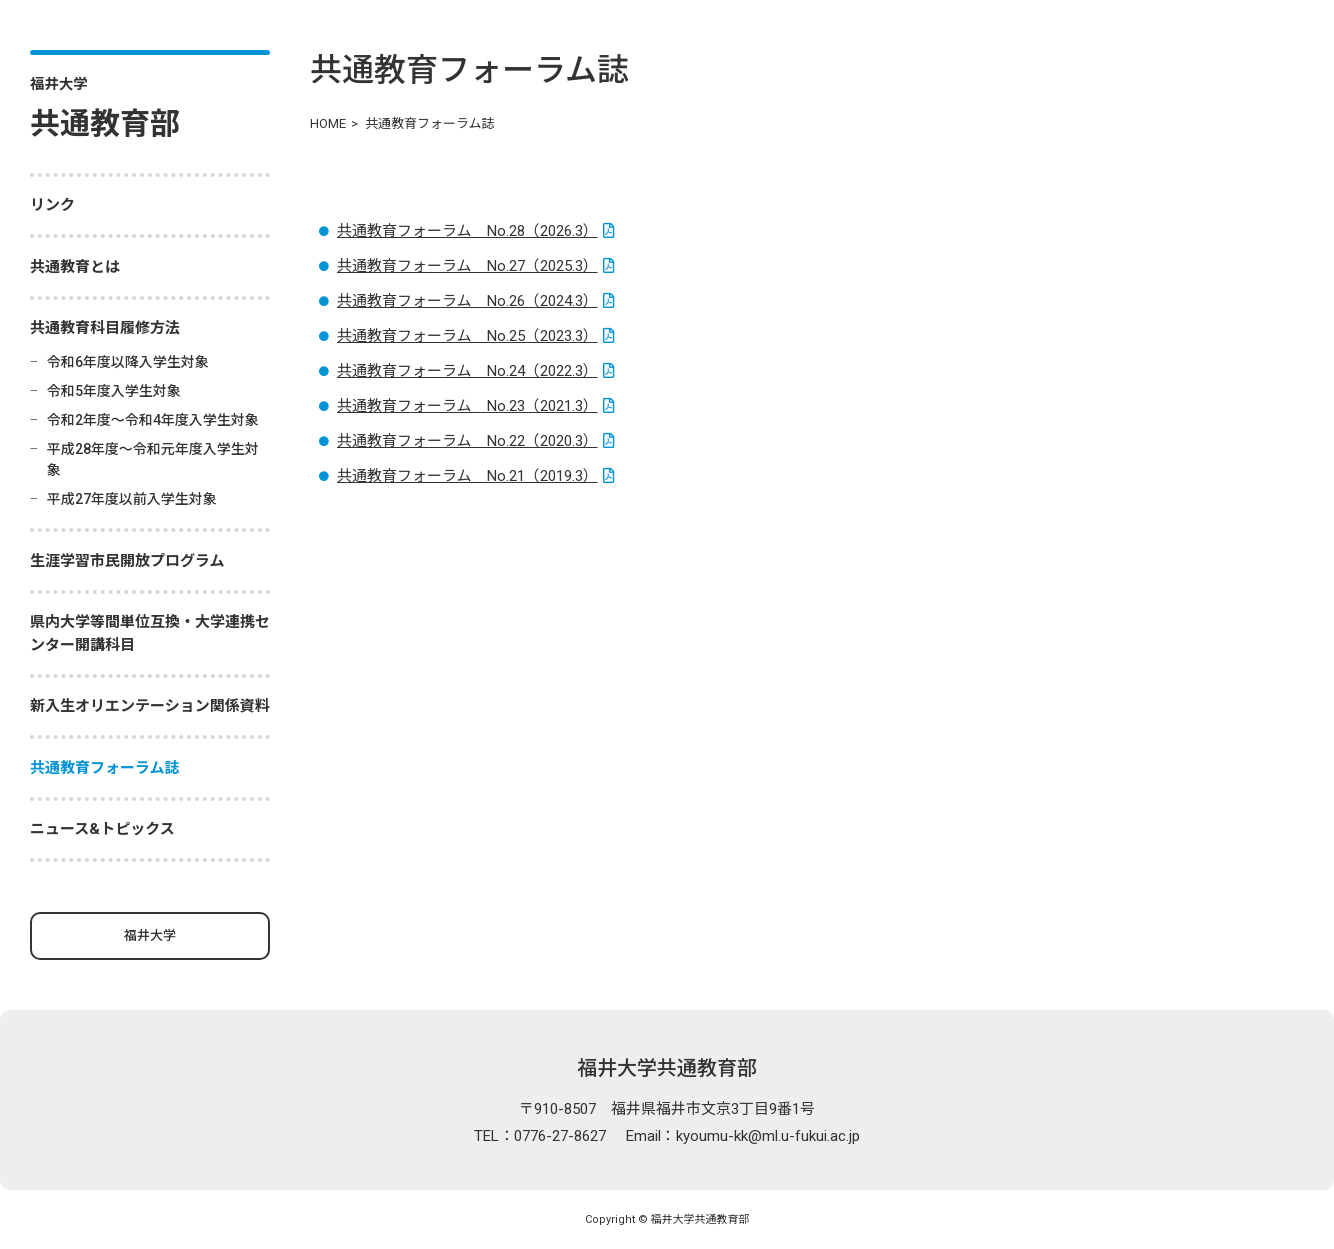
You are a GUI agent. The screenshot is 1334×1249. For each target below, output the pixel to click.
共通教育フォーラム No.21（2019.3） (467, 476)
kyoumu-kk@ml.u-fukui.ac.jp (768, 1136)
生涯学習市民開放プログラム (127, 561)
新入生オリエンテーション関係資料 (150, 706)
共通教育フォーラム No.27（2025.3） (467, 266)
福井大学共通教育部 (667, 1068)
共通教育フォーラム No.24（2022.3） (467, 371)
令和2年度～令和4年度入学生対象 (153, 420)
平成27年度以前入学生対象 (132, 499)
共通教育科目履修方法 (105, 328)
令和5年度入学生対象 (114, 391)
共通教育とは (75, 267)
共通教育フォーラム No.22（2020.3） (467, 441)
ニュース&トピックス (102, 829)
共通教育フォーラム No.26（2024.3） (467, 301)
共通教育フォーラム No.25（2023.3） (467, 336)
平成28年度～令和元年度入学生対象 (153, 459)
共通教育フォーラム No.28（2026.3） (467, 231)
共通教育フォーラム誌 (105, 768)
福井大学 (150, 935)
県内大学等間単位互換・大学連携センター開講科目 (150, 633)
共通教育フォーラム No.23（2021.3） (467, 406)
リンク (52, 205)
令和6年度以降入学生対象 (128, 362)
